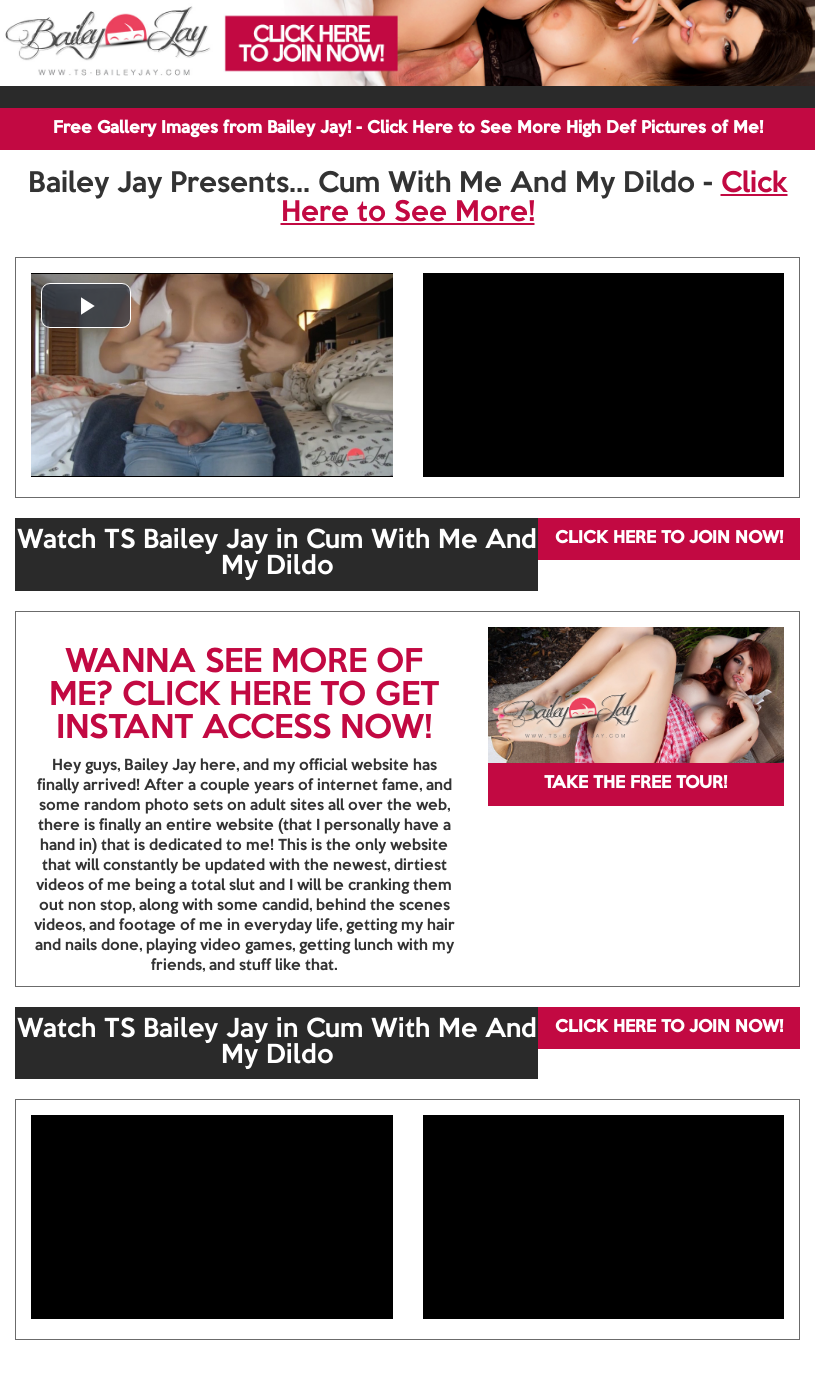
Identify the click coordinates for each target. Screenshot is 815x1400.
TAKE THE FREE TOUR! (635, 783)
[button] (86, 305)
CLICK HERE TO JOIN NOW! (669, 538)
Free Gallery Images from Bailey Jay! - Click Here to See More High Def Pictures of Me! (408, 128)
